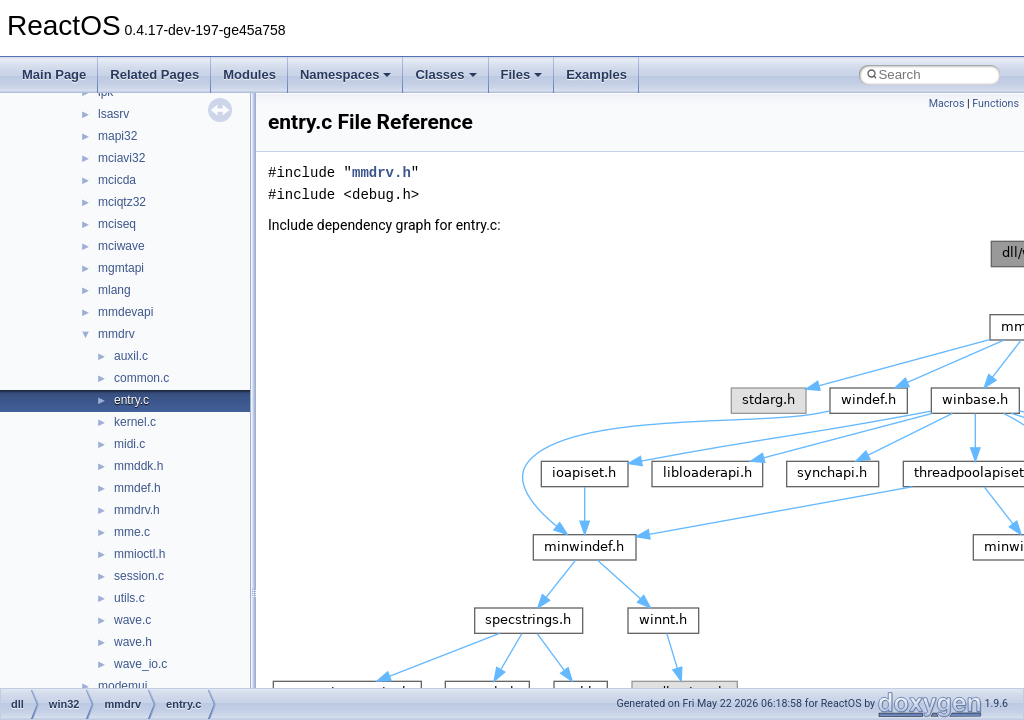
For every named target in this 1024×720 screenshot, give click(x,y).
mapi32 (117, 136)
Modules (249, 74)
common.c (141, 378)
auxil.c (131, 356)
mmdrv (116, 334)
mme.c (132, 532)
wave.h (133, 642)
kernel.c (135, 422)
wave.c (132, 620)
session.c (139, 576)
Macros (947, 103)
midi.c (129, 444)
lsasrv (113, 114)
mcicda (117, 180)
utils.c (129, 598)
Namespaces (346, 74)
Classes (445, 74)
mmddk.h (138, 466)
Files (522, 74)
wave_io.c (140, 664)
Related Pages (154, 74)
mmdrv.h (137, 510)
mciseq (117, 224)
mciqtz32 (122, 202)
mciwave (121, 246)
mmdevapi (125, 312)
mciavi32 (121, 158)
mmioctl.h (139, 554)
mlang (114, 290)
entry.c (131, 400)
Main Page (54, 74)
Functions (995, 103)
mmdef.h (137, 488)
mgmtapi (121, 268)
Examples (596, 74)
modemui (122, 686)
